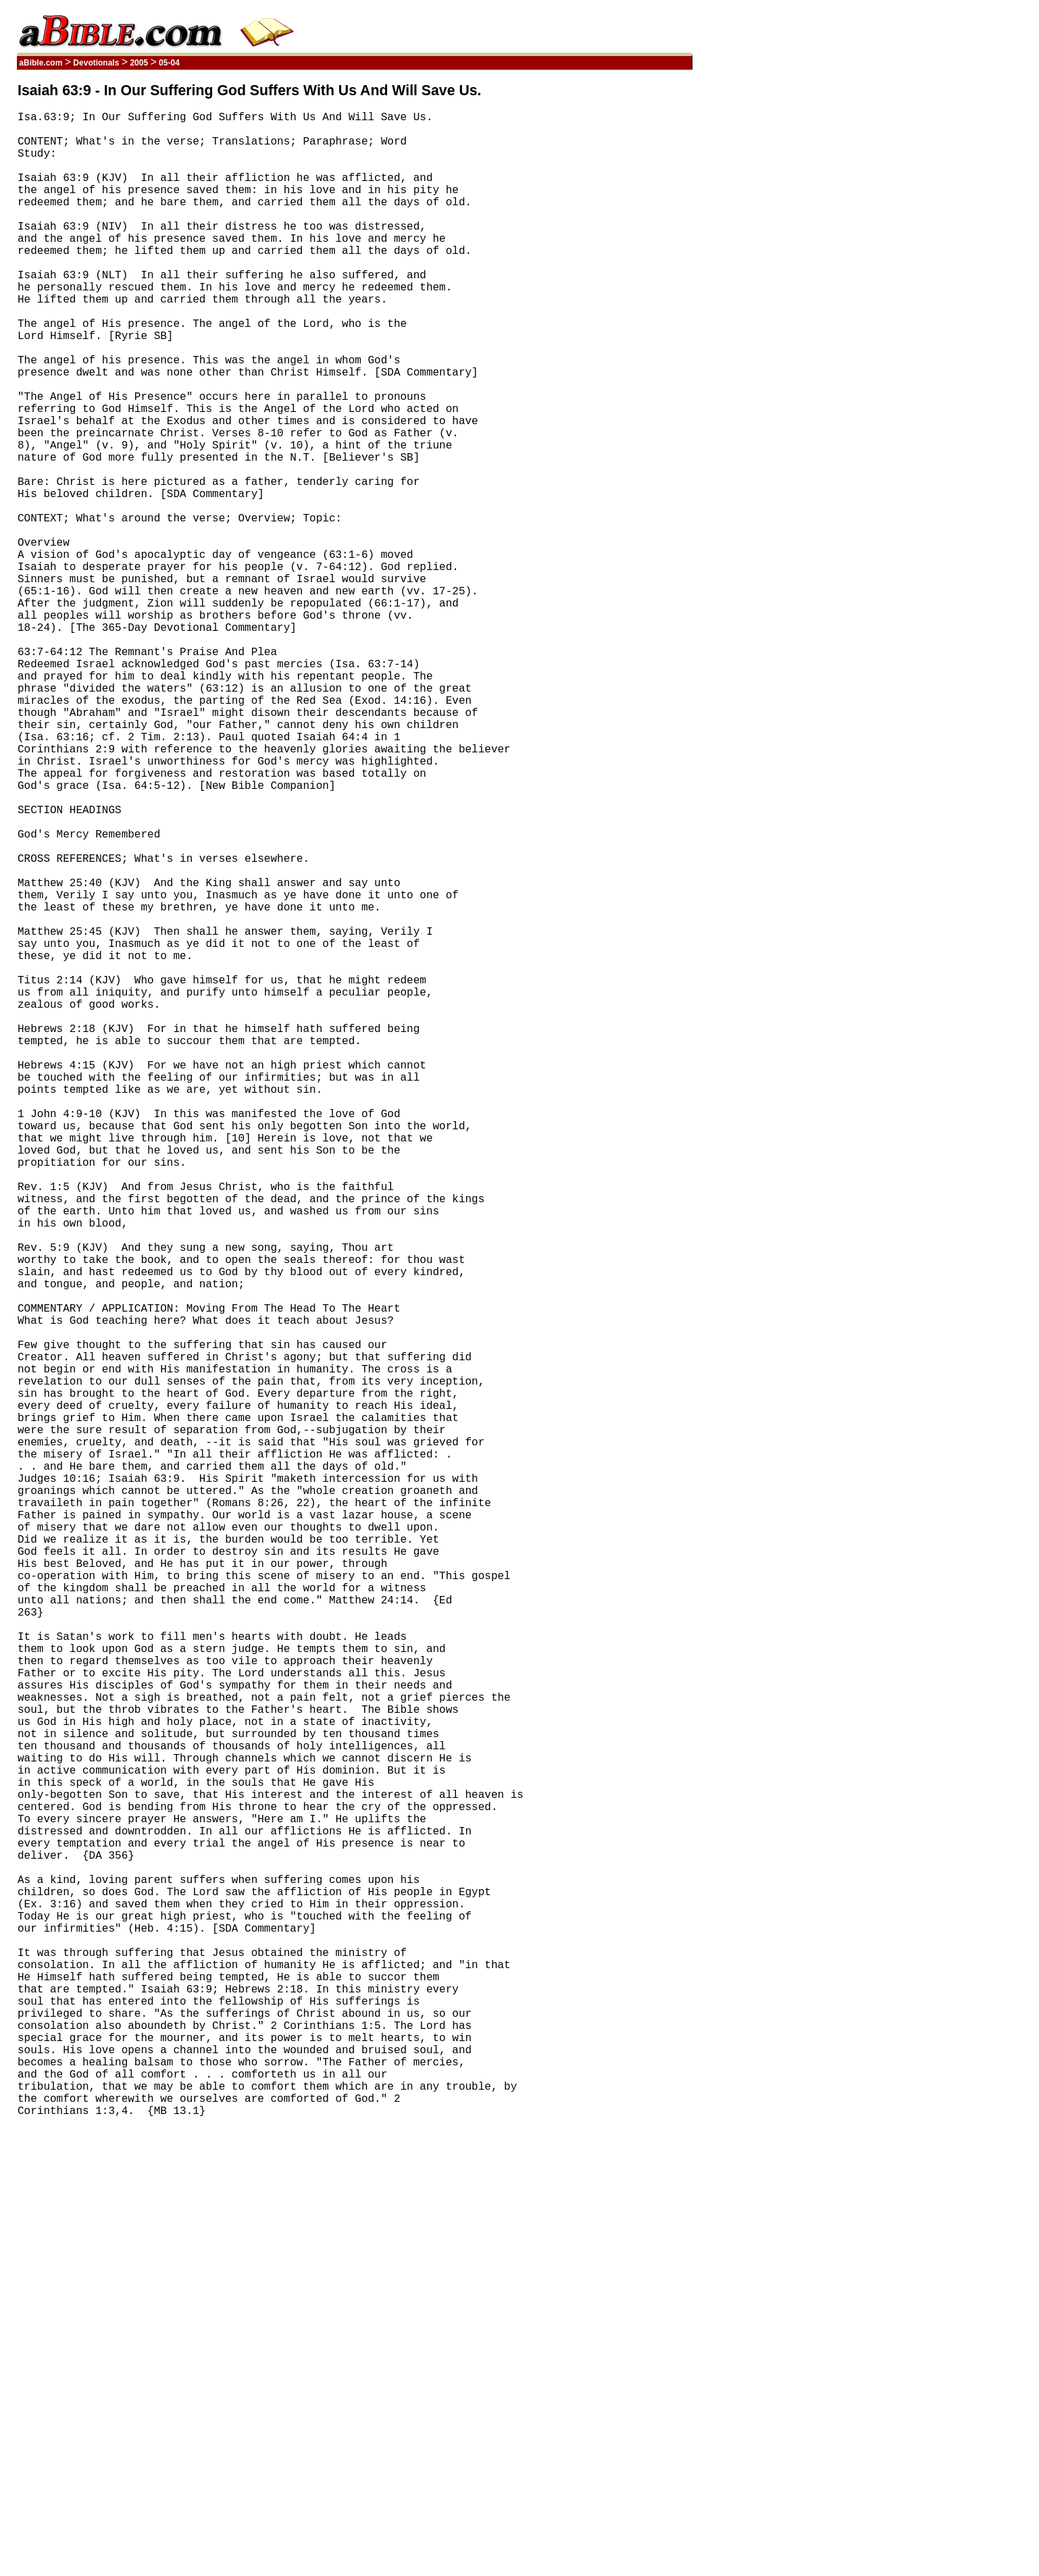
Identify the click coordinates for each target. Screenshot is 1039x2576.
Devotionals (96, 63)
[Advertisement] (628, 285)
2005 (139, 63)
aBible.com (41, 63)
